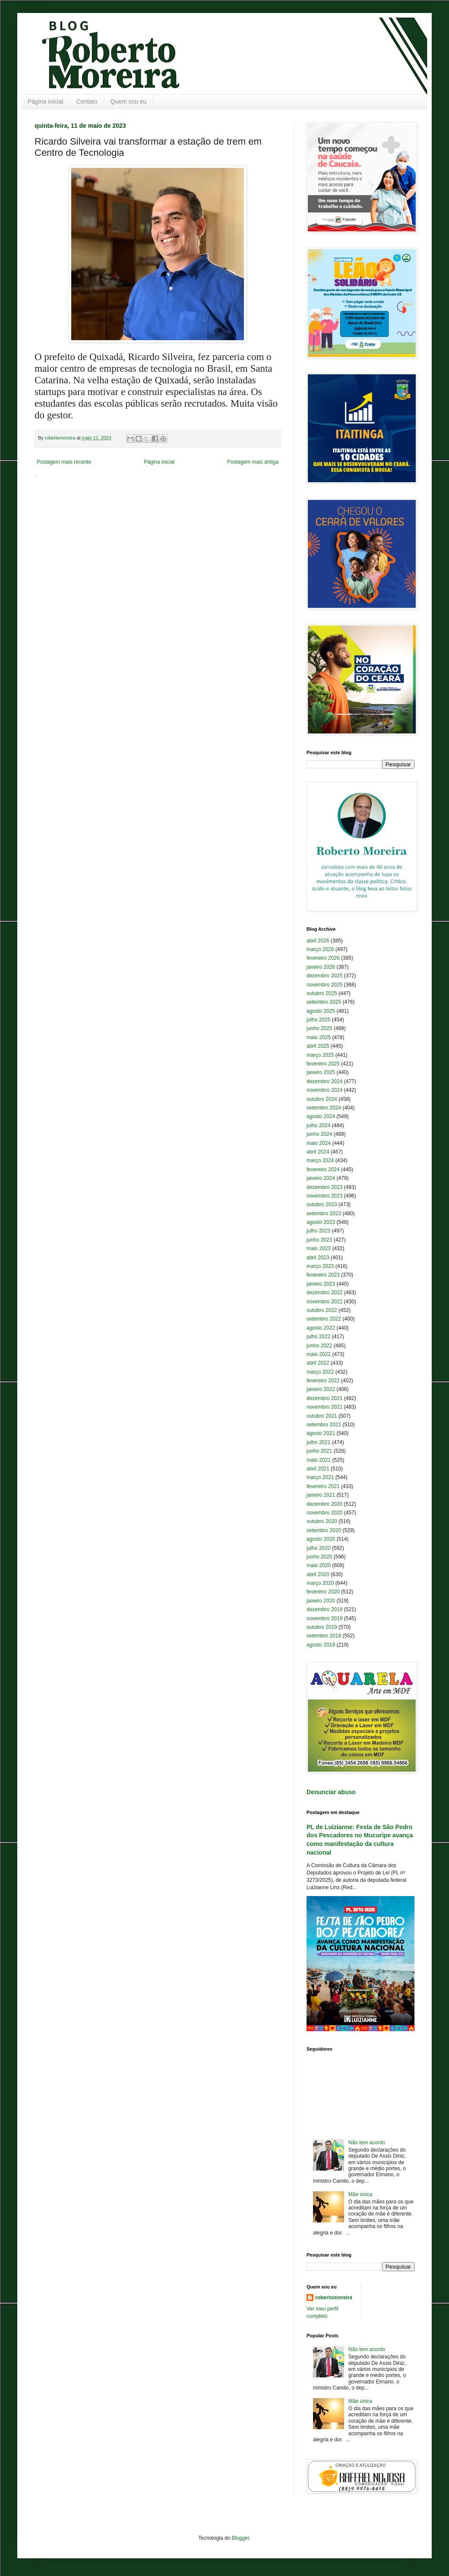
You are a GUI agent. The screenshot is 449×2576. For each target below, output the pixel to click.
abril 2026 (318, 941)
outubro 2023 (322, 1204)
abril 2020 (318, 1574)
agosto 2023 (321, 1222)
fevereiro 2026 (323, 958)
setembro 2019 (324, 1636)
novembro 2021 (324, 1407)
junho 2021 (319, 1451)
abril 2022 (318, 1363)
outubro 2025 (322, 993)
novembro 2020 (324, 1513)
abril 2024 (318, 1152)
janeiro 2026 (321, 967)
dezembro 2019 (324, 1609)
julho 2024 (318, 1125)
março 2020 (320, 1583)
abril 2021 (318, 1469)
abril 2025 (318, 1046)
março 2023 (320, 1266)
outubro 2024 (322, 1099)
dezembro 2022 (324, 1293)
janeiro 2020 (321, 1601)
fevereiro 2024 (323, 1169)
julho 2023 (318, 1231)
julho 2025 (318, 1020)
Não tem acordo (366, 2143)
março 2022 (320, 1372)
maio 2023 (319, 1248)
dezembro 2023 (324, 1187)
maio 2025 (319, 1037)
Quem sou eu (129, 101)
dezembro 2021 (324, 1398)
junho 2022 (319, 1346)
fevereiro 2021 (323, 1486)
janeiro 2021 (321, 1495)
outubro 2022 (322, 1310)
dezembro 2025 (324, 976)
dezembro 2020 (324, 1504)
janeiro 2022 (321, 1389)
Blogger (241, 2538)
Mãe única (360, 2194)
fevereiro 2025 (323, 1064)
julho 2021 (318, 1442)
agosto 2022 (321, 1328)
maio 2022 (319, 1354)
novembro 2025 (324, 985)
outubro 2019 (322, 1627)
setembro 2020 (324, 1530)
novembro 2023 (324, 1196)
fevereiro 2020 (323, 1592)
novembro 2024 (324, 1090)
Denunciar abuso (331, 1792)
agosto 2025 (321, 1011)
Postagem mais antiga (252, 462)
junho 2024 (319, 1134)
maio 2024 (319, 1143)
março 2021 (320, 1477)
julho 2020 (318, 1548)
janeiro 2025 (321, 1072)
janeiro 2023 (321, 1284)
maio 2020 (319, 1565)
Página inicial (45, 101)
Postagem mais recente (64, 462)
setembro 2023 (324, 1214)
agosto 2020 (321, 1539)
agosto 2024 (321, 1116)
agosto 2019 (321, 1645)
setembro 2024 (324, 1108)
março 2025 (320, 1055)
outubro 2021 (322, 1416)
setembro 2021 (324, 1425)
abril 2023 (318, 1258)
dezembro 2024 (324, 1081)
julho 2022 (318, 1337)
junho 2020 (319, 1557)
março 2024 (320, 1160)
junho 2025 (319, 1028)
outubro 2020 (322, 1521)
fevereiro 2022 (323, 1381)
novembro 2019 (324, 1618)
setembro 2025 (324, 1002)
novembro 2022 (324, 1302)
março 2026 (320, 949)
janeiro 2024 (321, 1178)
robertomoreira (333, 2298)
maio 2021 (319, 1460)
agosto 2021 (321, 1433)
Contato (87, 101)
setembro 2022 (324, 1319)
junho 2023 (319, 1240)
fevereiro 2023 (323, 1275)
